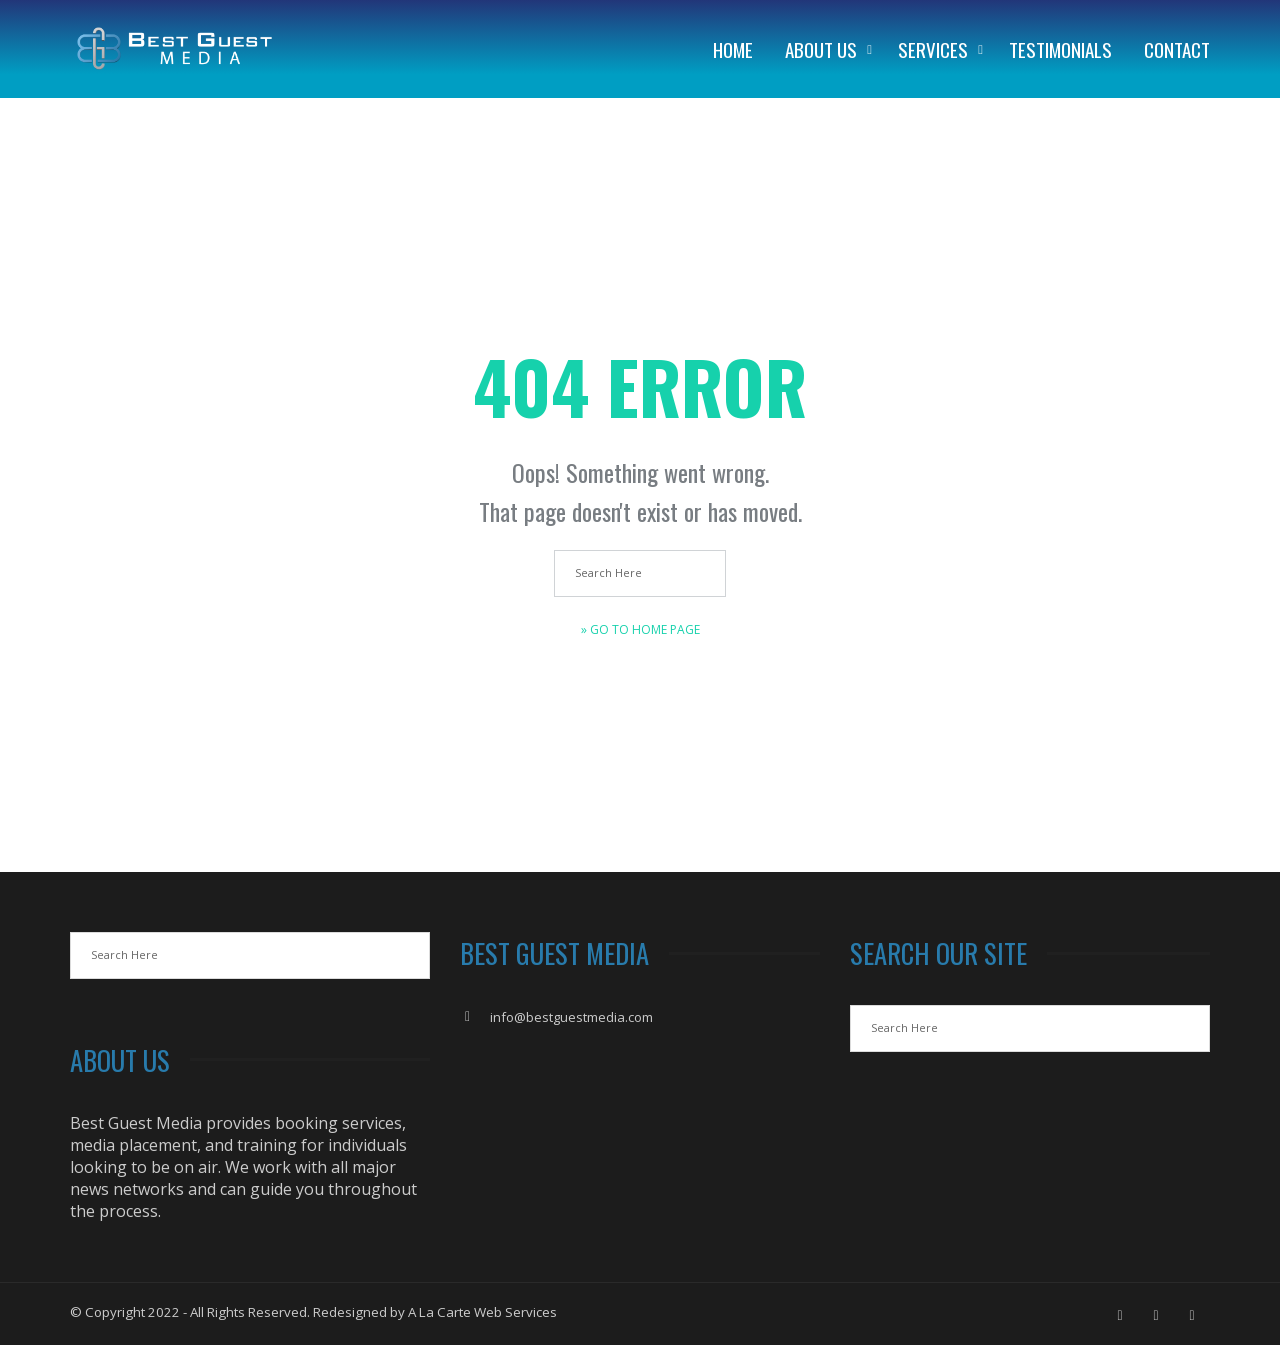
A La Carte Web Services (482, 1312)
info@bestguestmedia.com (571, 1017)
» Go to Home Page (640, 629)
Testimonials (1060, 49)
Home (733, 49)
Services (933, 49)
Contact (1177, 49)
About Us (821, 49)
